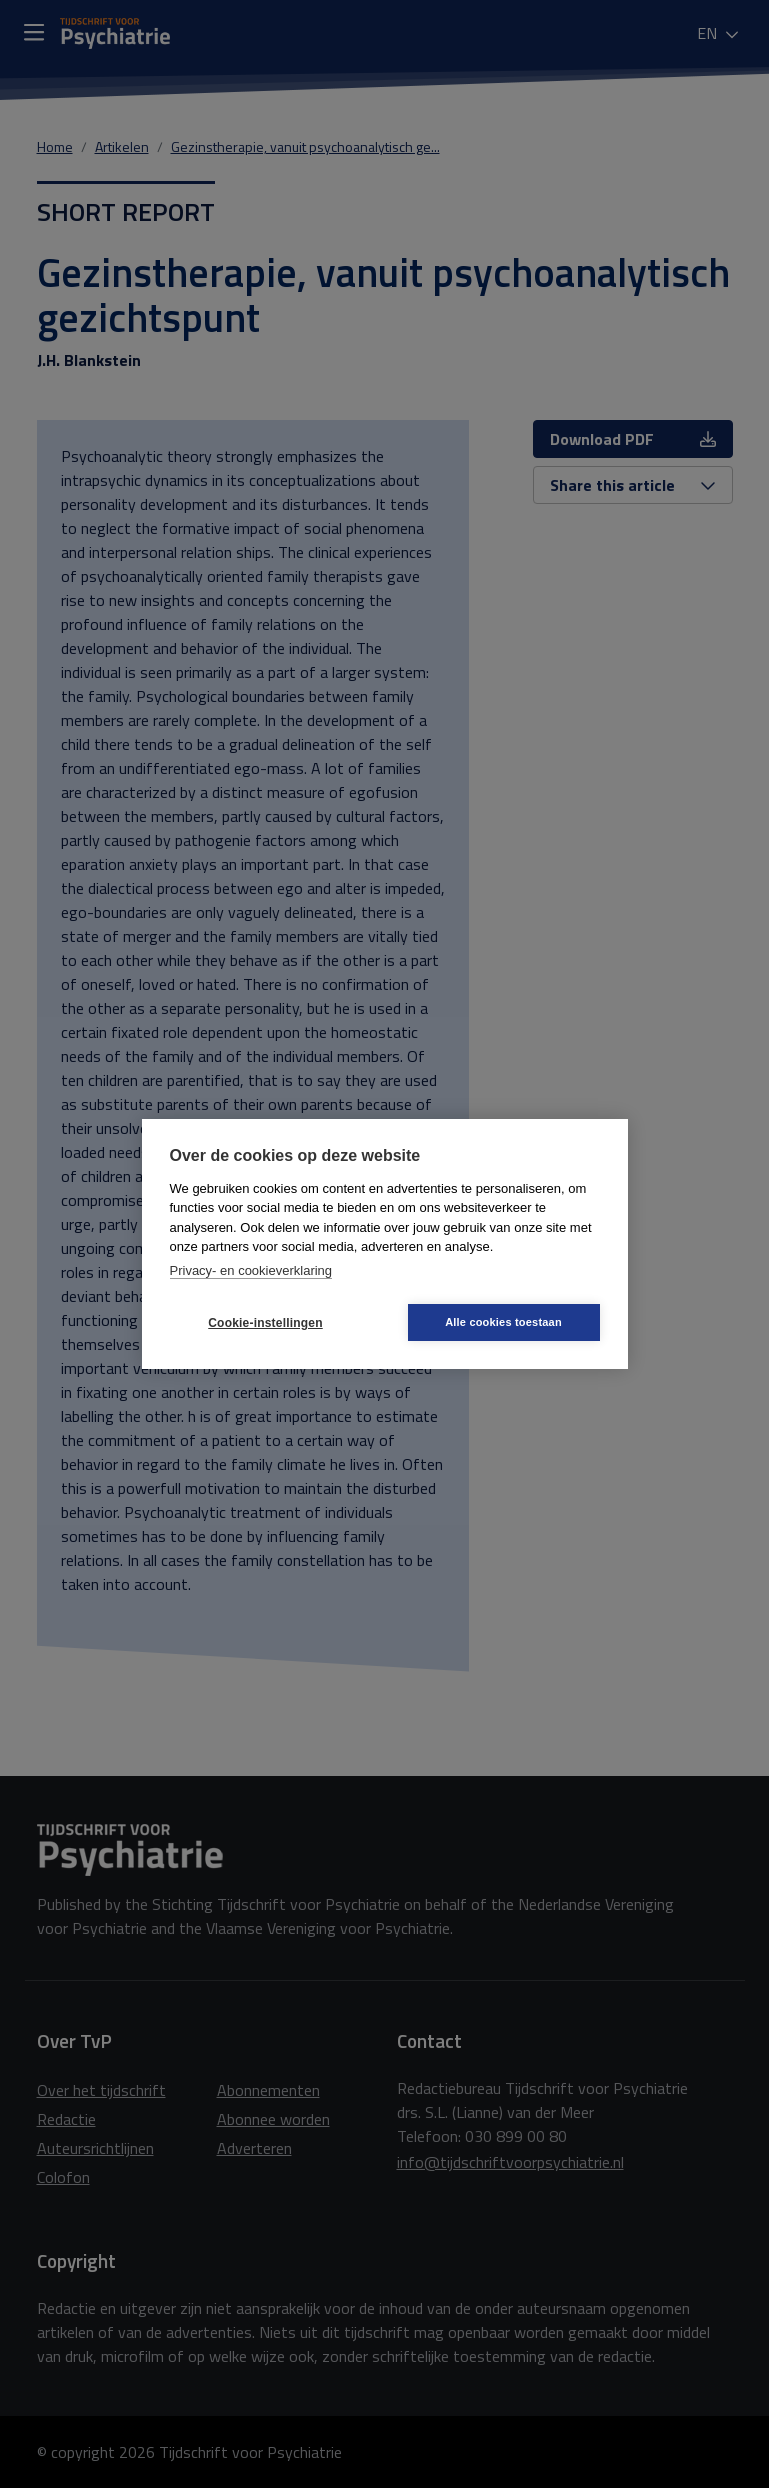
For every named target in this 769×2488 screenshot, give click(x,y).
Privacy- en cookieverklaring (251, 1270)
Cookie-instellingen (265, 1323)
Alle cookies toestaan (503, 1322)
